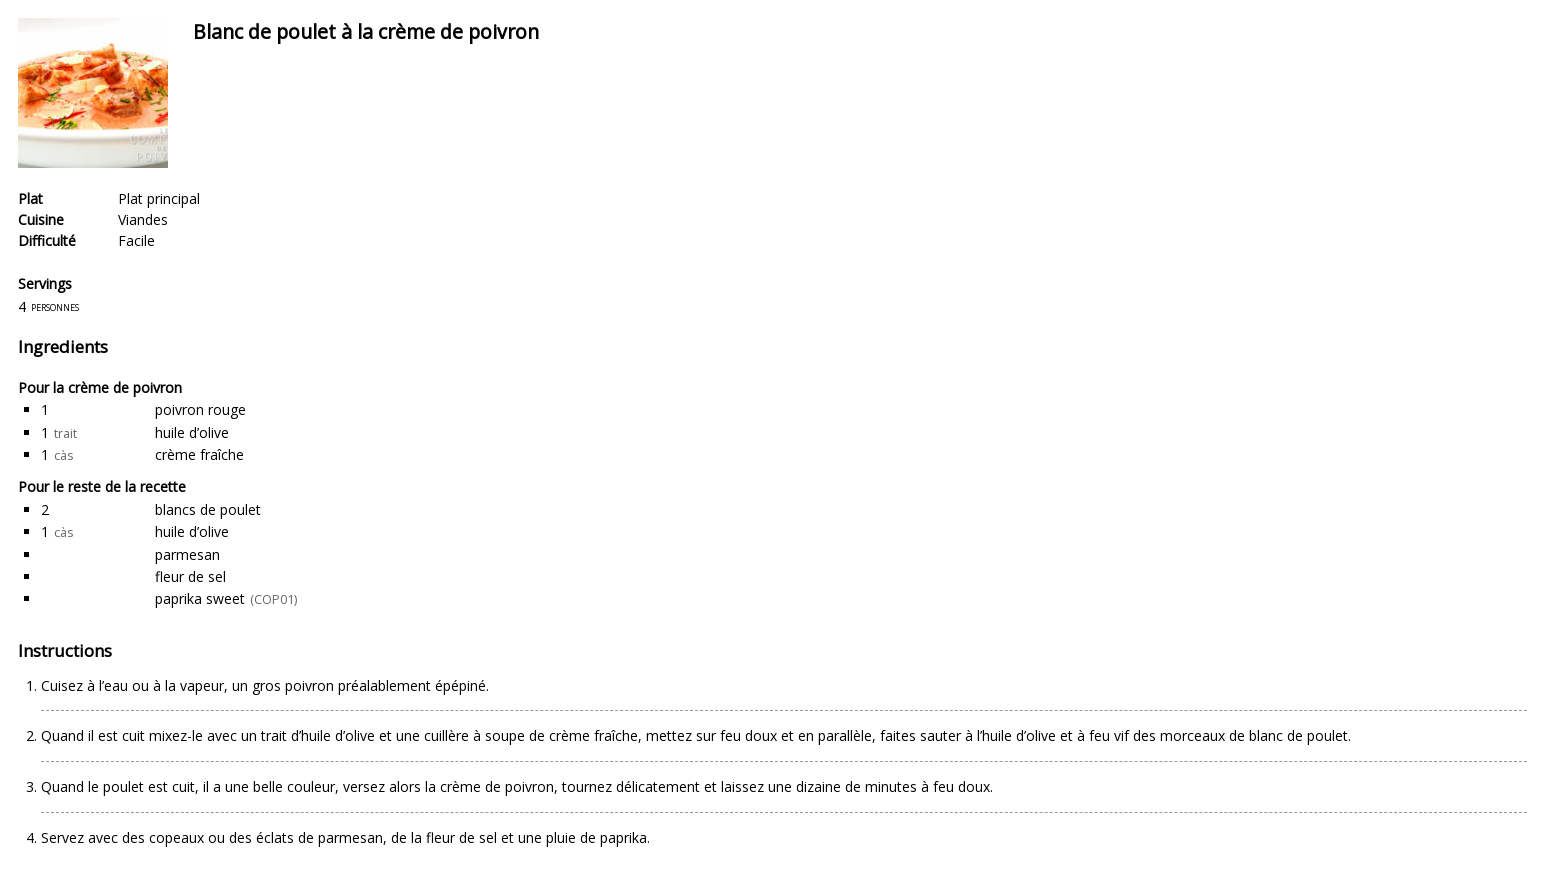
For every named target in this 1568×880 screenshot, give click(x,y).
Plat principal (159, 198)
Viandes (143, 219)
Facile (136, 240)
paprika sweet (200, 598)
